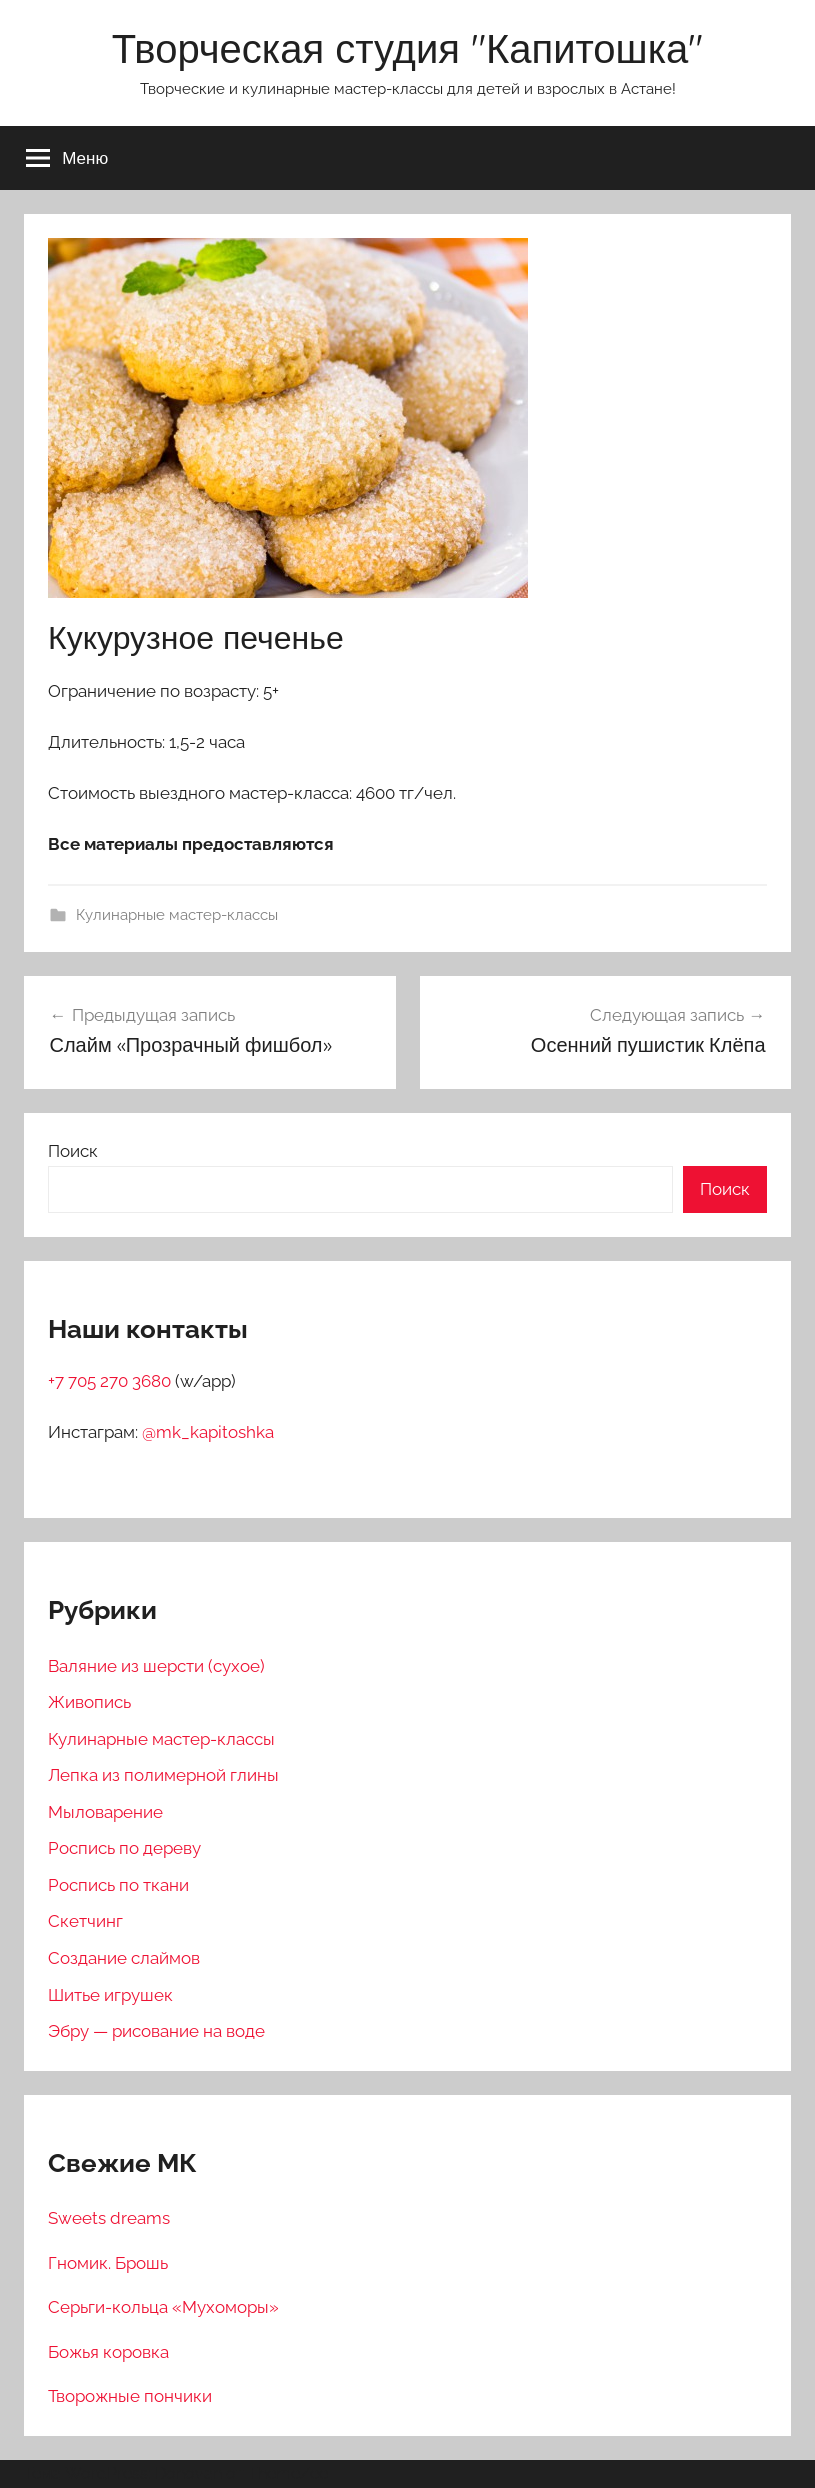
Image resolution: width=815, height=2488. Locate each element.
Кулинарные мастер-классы (177, 915)
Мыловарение (105, 1812)
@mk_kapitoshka (208, 1432)
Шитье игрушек (110, 1995)
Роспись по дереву (124, 1848)
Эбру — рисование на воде (156, 2031)
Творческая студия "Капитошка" (408, 48)
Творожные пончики (130, 2396)
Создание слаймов (124, 1958)
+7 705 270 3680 (111, 1381)
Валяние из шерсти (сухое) (156, 1666)
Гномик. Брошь (108, 2263)
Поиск (73, 1151)
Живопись (89, 1702)
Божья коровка (108, 2352)
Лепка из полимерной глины (163, 1775)
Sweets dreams (109, 2218)
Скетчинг (85, 1921)
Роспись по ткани (118, 1885)
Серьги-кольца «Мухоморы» (163, 2307)
